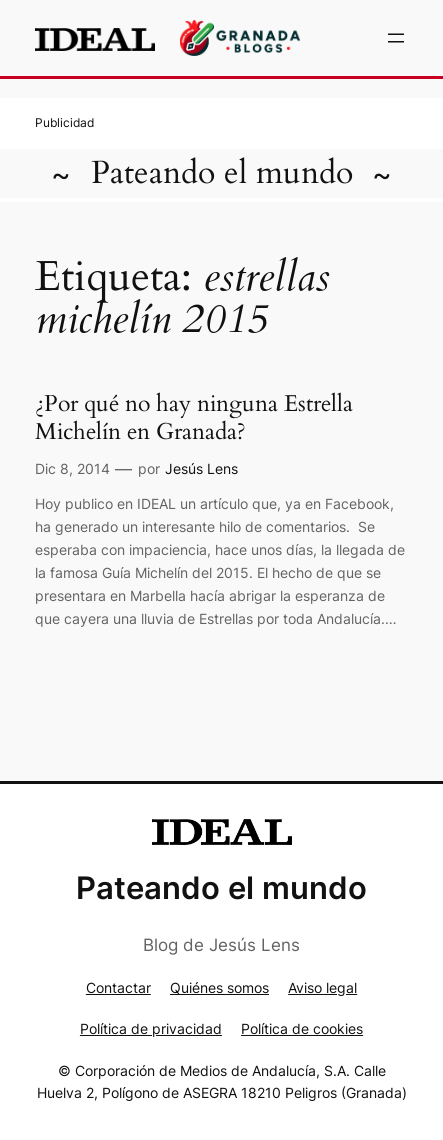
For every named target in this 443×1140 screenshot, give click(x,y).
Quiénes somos (219, 987)
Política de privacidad (151, 1028)
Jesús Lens (201, 468)
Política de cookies (302, 1028)
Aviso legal (322, 987)
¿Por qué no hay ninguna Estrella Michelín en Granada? (194, 418)
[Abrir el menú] (396, 38)
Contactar (118, 987)
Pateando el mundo (222, 173)
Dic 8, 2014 (72, 468)
